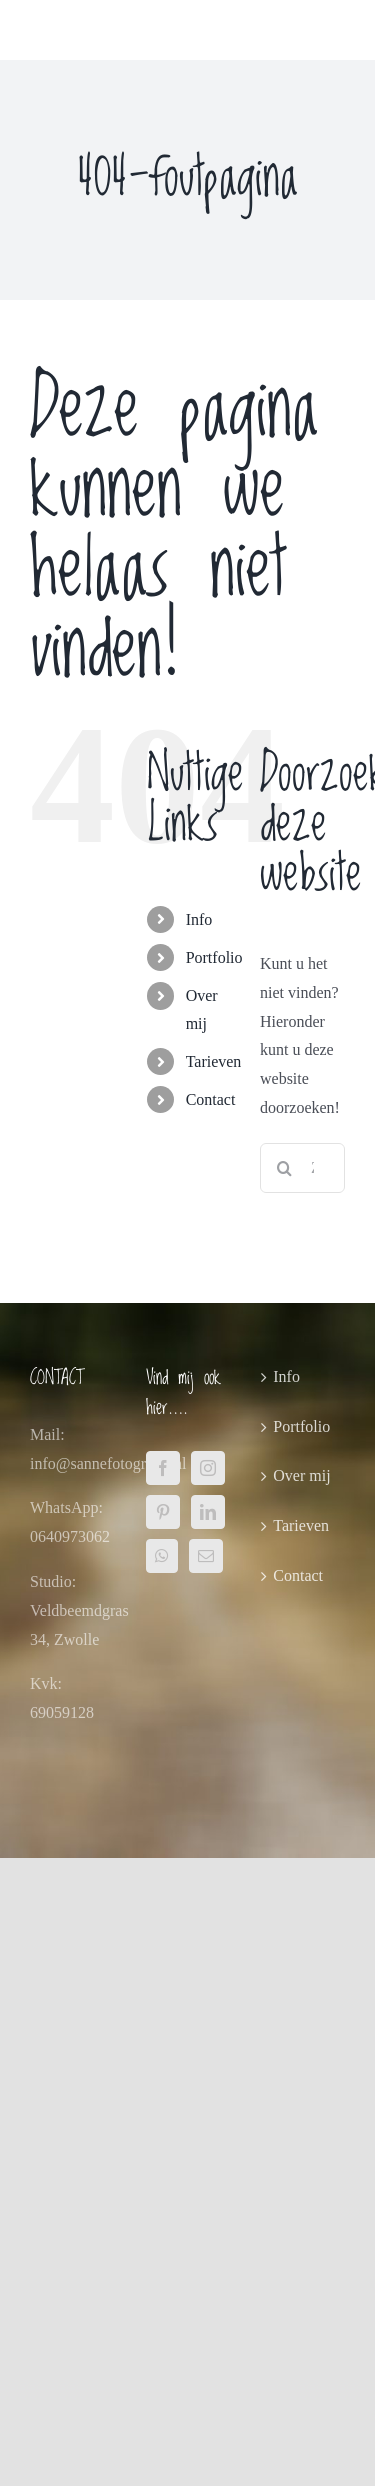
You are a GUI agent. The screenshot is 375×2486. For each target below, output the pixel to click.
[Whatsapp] (162, 1556)
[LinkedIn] (208, 1512)
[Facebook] (163, 1468)
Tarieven (214, 1061)
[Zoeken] (285, 1168)
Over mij (301, 1475)
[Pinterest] (163, 1512)
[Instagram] (208, 1468)
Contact (211, 1099)
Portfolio (214, 957)
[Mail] (206, 1556)
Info (199, 919)
